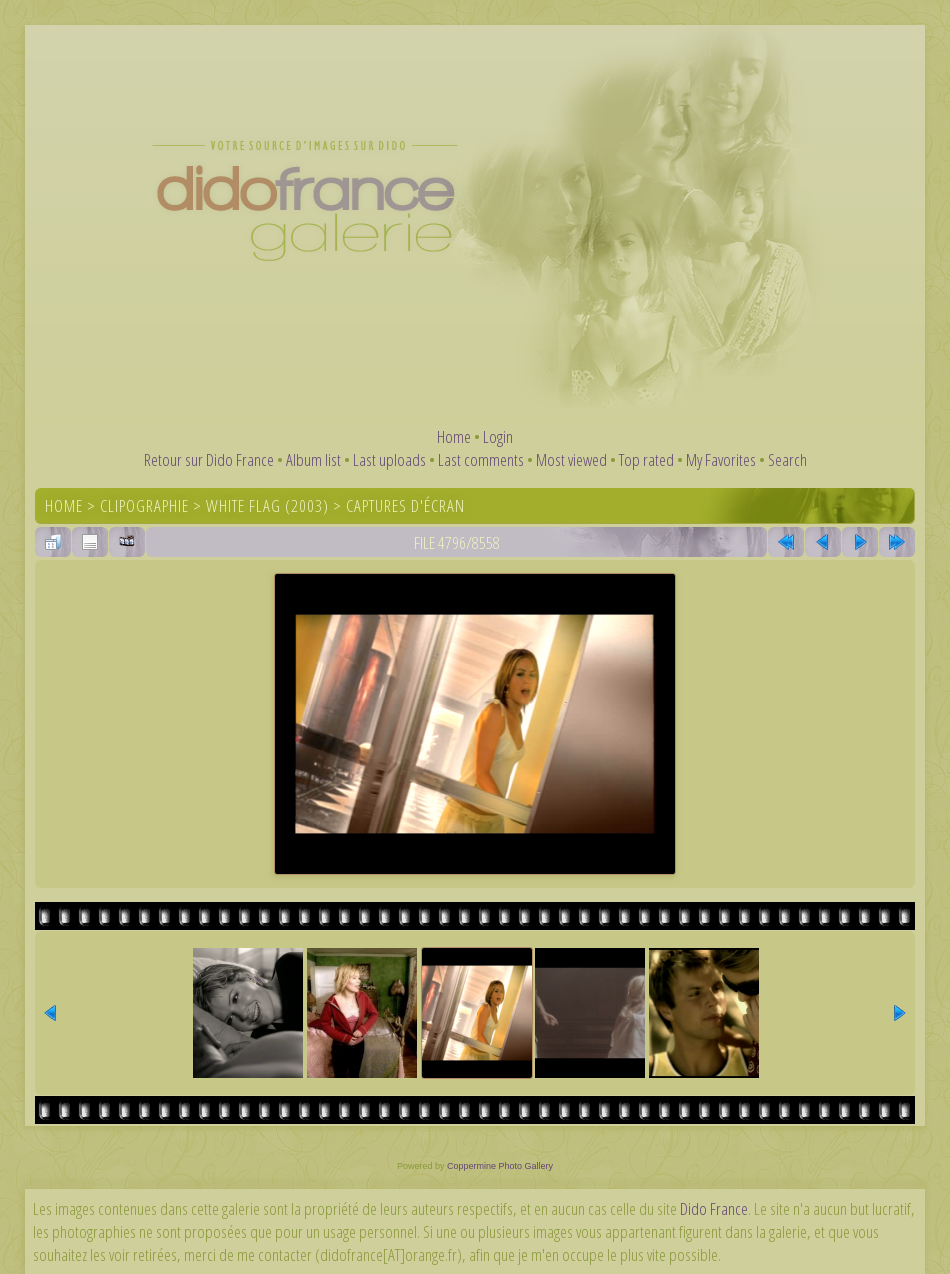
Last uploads (389, 459)
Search (787, 459)
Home (454, 436)
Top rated (646, 459)
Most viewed (571, 459)
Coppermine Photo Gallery (500, 1166)
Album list (313, 459)
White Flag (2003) (267, 505)
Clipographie (144, 505)
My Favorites (721, 459)
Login (498, 436)
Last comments (481, 459)
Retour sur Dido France (209, 459)
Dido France (714, 1208)
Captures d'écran (405, 505)
